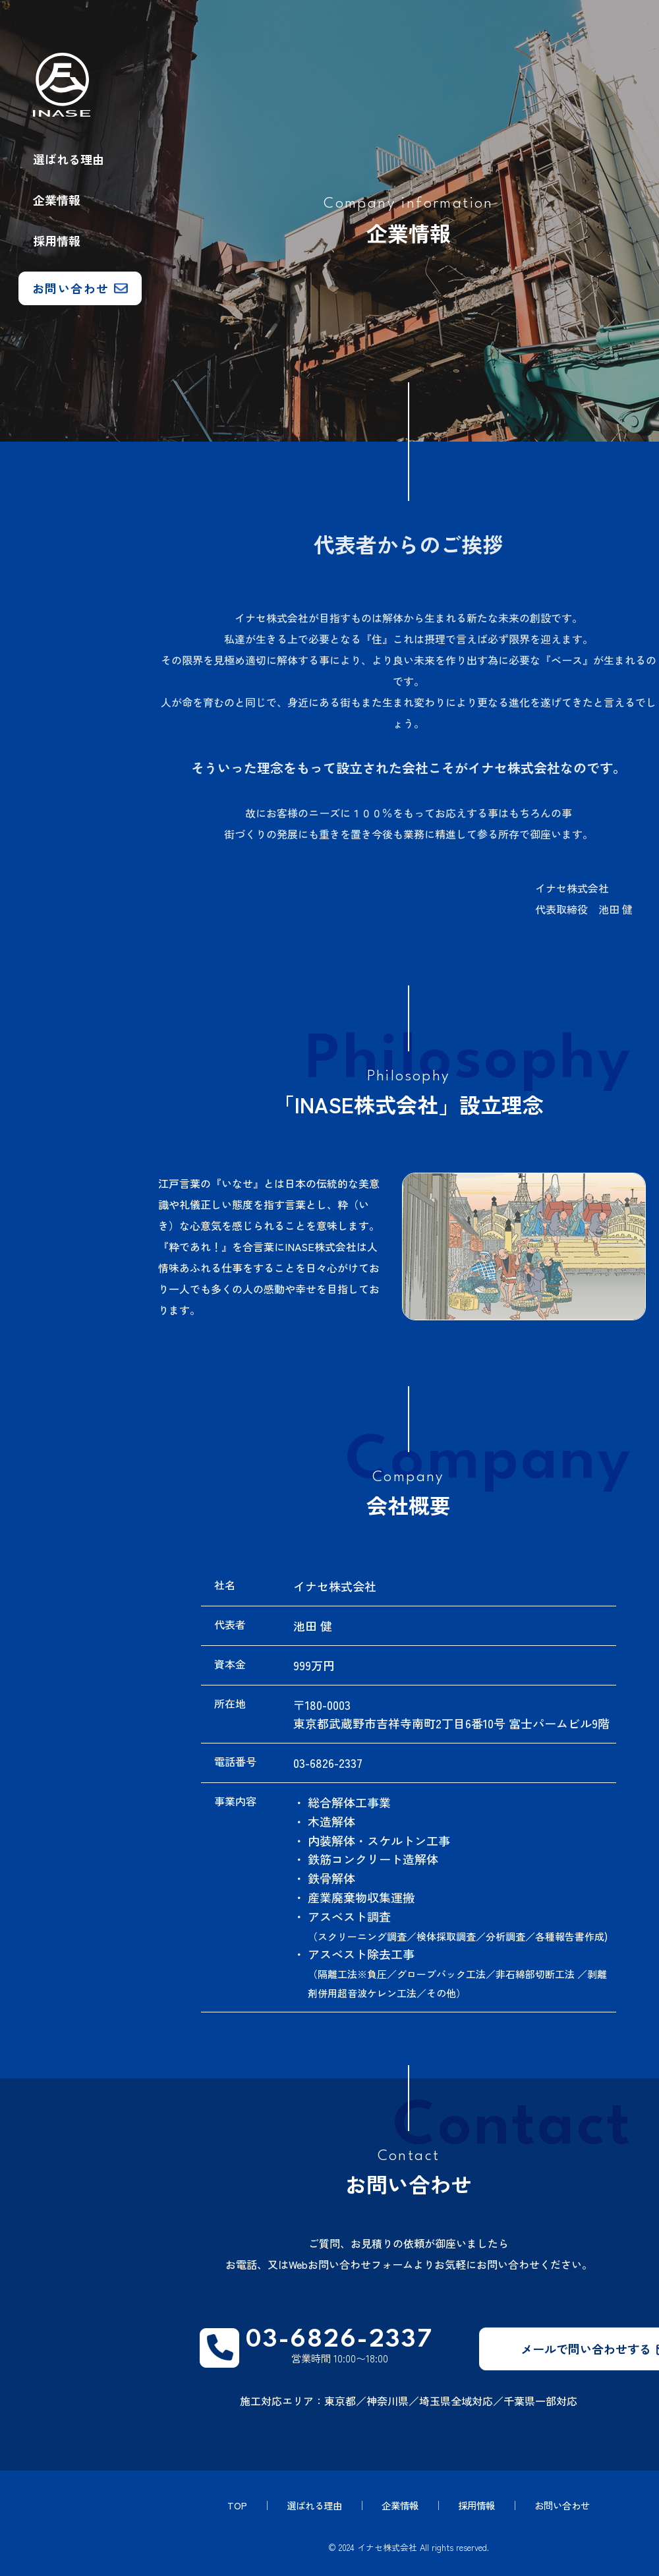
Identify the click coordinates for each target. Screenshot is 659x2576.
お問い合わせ (566, 2506)
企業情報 (56, 199)
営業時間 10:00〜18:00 (341, 2348)
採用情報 (56, 240)
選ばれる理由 (68, 158)
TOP (231, 2506)
